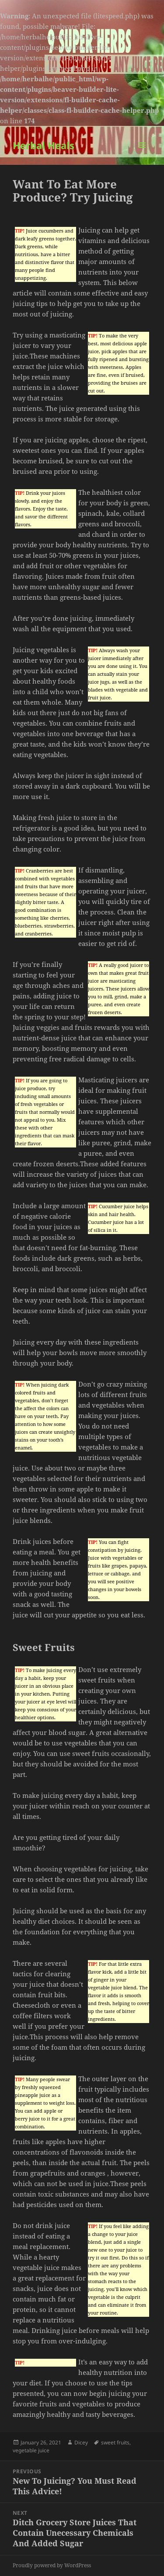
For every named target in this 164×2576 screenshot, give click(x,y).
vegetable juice (31, 2450)
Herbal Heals (43, 145)
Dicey (81, 2442)
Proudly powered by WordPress (52, 2565)
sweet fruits (115, 2442)
